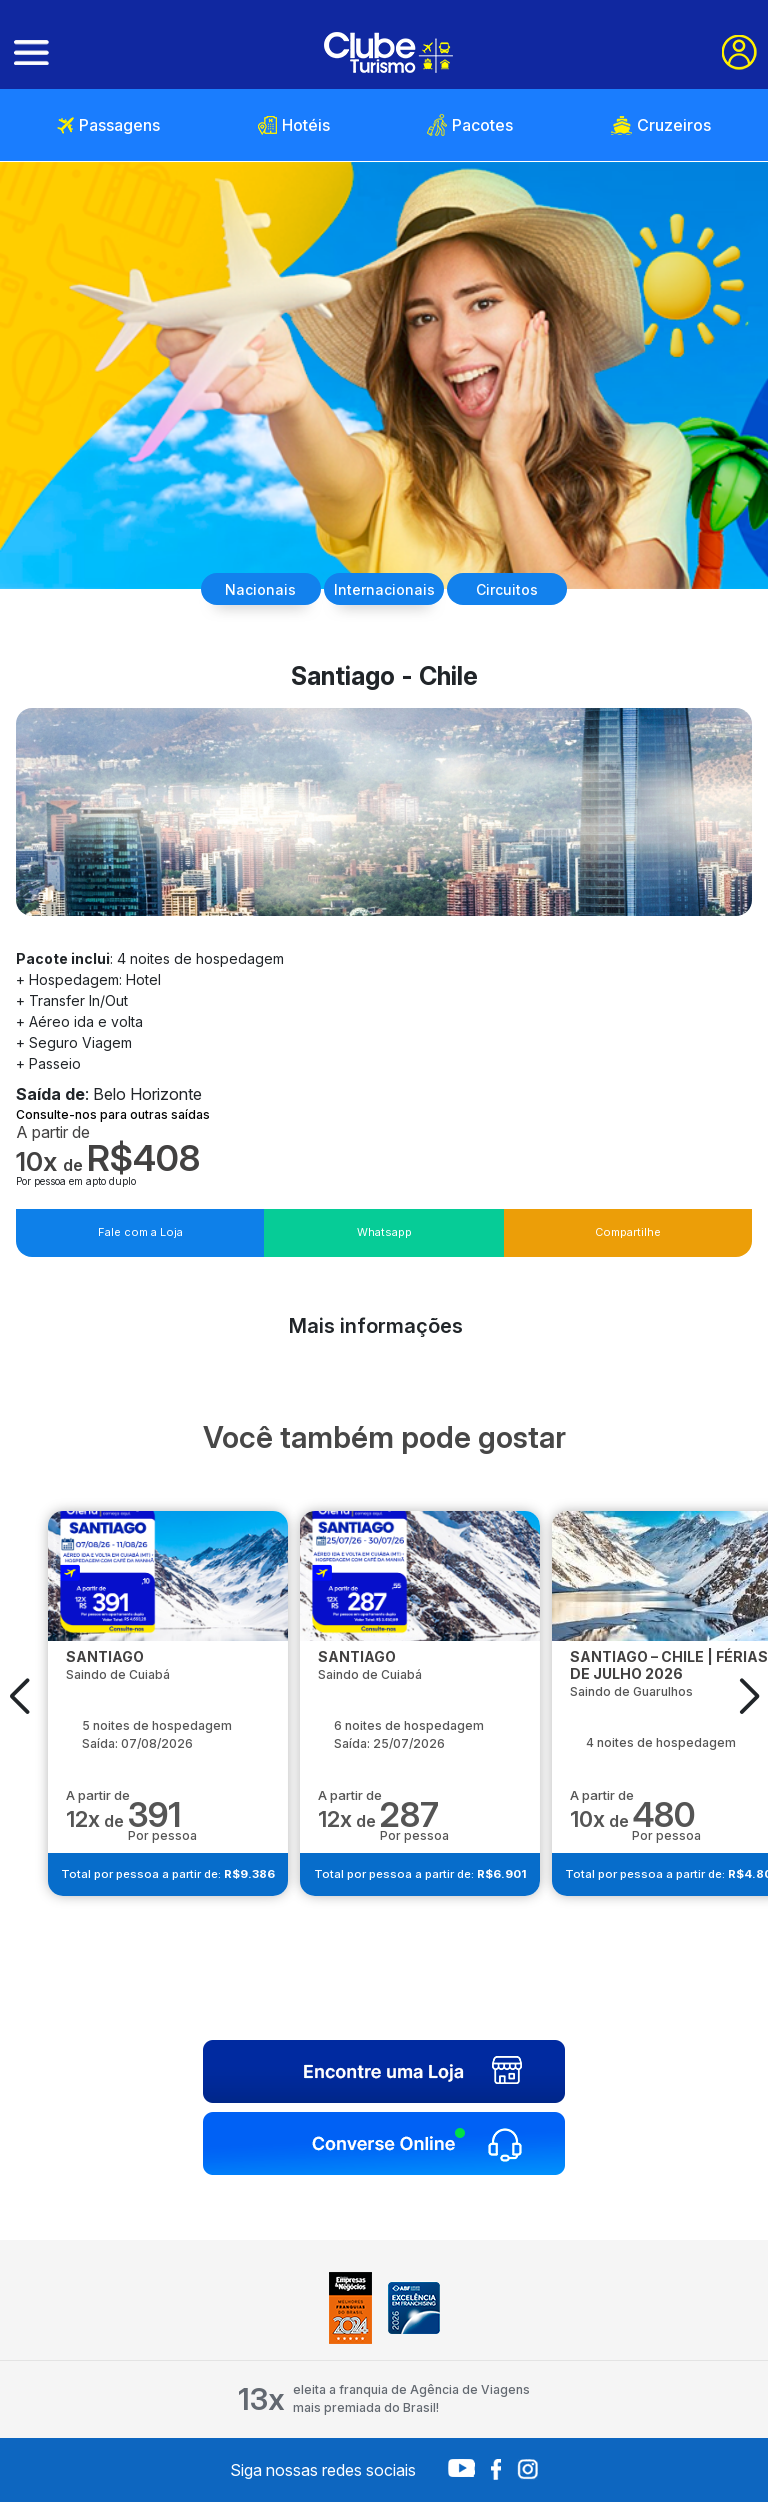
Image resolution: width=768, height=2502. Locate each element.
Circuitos (507, 589)
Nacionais (260, 589)
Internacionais (384, 589)
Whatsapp (384, 1232)
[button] (19, 1696)
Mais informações (376, 1326)
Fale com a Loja (140, 1232)
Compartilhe (628, 1232)
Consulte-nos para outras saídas (113, 1114)
